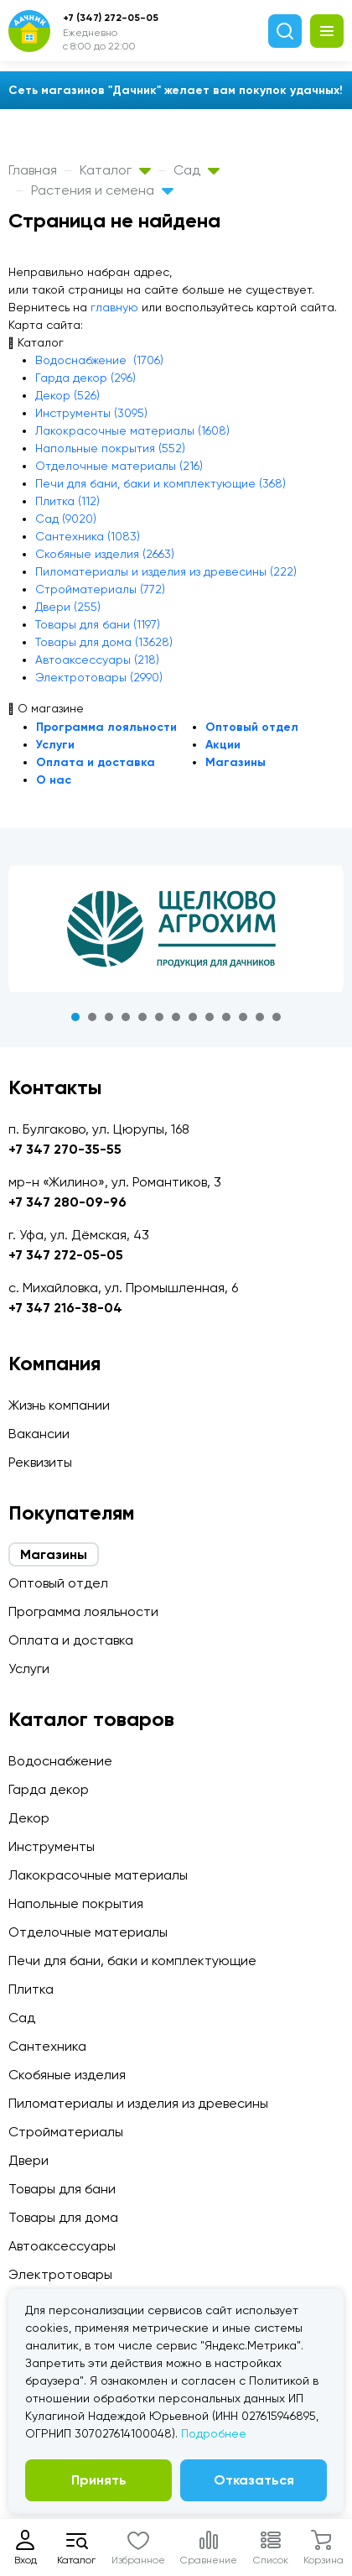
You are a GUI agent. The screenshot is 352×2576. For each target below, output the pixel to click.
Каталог (115, 170)
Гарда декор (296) (85, 377)
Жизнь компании (59, 1405)
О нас (53, 780)
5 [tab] (142, 1017)
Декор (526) (67, 395)
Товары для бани (62, 2189)
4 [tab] (126, 1017)
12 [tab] (260, 1017)
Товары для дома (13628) (104, 642)
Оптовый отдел (251, 727)
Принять (99, 2480)
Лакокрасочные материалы (98, 1875)
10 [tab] (226, 1017)
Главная (32, 170)
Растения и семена (102, 190)
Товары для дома (63, 2217)
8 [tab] (193, 1017)
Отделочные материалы (88, 1932)
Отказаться (254, 2480)
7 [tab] (176, 1017)
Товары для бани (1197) (97, 624)
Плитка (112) (67, 501)
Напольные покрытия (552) (110, 448)
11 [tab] (243, 1017)
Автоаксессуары (62, 2246)
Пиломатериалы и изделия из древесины (138, 2103)
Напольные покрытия (75, 1903)
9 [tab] (209, 1017)
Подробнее (213, 2433)
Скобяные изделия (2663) (104, 554)
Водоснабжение (60, 1761)
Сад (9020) (65, 518)
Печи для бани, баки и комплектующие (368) (160, 483)
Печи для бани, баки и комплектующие (132, 1961)
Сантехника (47, 2046)
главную (114, 307)
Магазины (235, 762)
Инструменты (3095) (91, 413)
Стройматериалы (65, 2132)
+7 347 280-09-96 (67, 1202)
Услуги (55, 745)
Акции (223, 745)
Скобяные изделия (67, 2075)
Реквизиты (40, 1462)
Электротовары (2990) (99, 677)
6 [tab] (159, 1017)
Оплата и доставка (95, 762)
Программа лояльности (106, 727)
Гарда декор (48, 1789)
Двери (28, 2160)
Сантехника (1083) (87, 536)
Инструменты (51, 1846)
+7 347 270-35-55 (65, 1149)
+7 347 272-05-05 (65, 1255)
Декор (28, 1818)
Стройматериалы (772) (100, 589)
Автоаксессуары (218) (97, 659)
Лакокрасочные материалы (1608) (132, 430)
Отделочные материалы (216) (119, 465)
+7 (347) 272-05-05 (110, 17)
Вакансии (39, 1434)
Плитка (31, 1989)
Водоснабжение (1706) (99, 360)
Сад (196, 170)
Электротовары (60, 2274)
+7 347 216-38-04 (65, 1308)
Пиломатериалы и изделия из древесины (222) (166, 571)
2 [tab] (92, 1017)
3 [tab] (109, 1017)
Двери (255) (68, 606)
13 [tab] (276, 1017)
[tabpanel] (176, 929)
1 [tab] (75, 1017)
